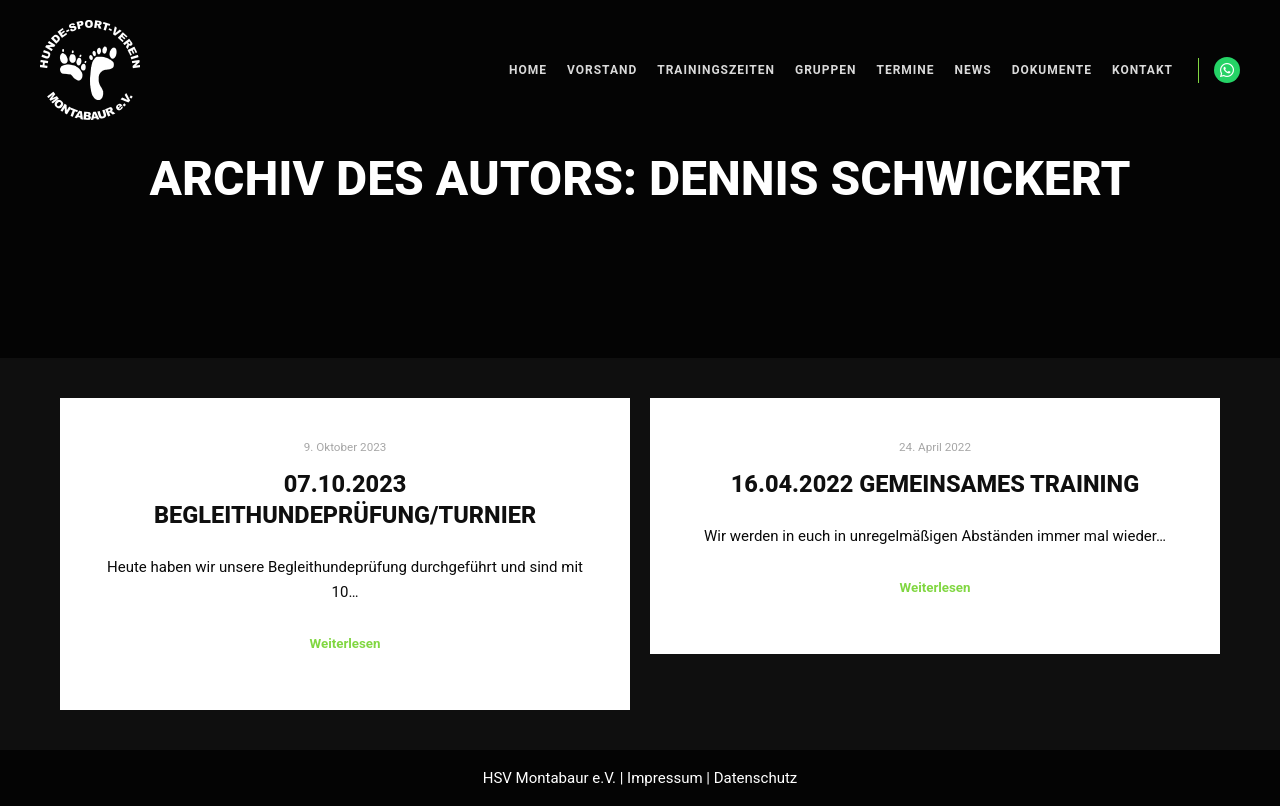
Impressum (664, 778)
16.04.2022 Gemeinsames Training (935, 484)
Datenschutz (756, 778)
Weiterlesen (344, 643)
